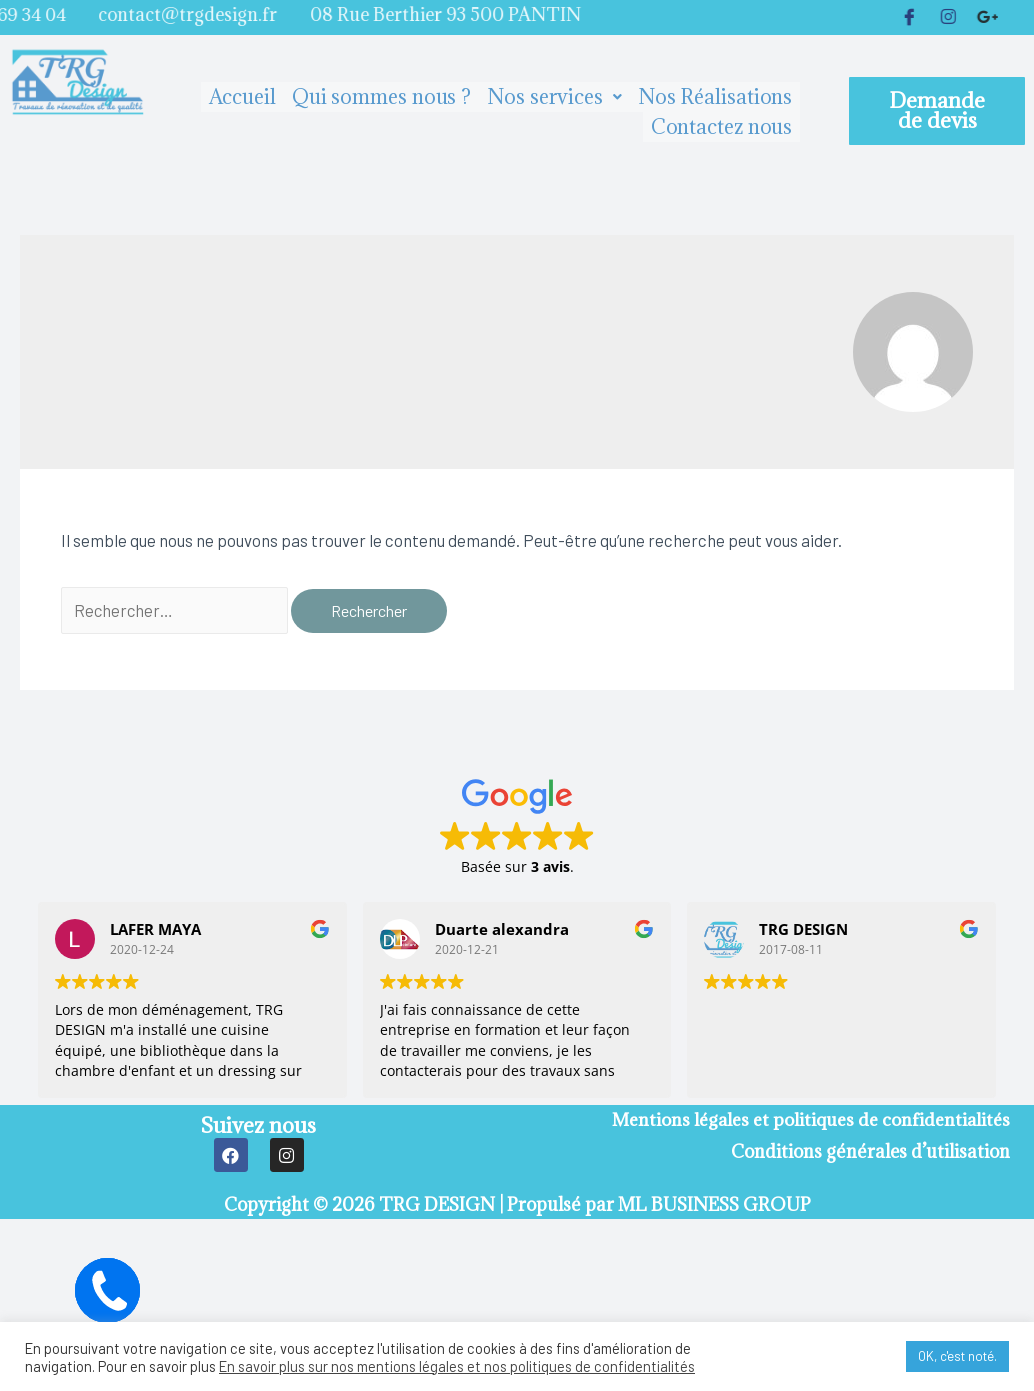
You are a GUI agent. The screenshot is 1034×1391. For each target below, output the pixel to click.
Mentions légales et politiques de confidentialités (809, 1120)
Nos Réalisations (715, 97)
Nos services (554, 97)
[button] (937, 111)
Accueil (242, 97)
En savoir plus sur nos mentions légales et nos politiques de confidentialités (457, 1366)
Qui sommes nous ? (381, 97)
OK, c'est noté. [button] (957, 1356)
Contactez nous (722, 127)
